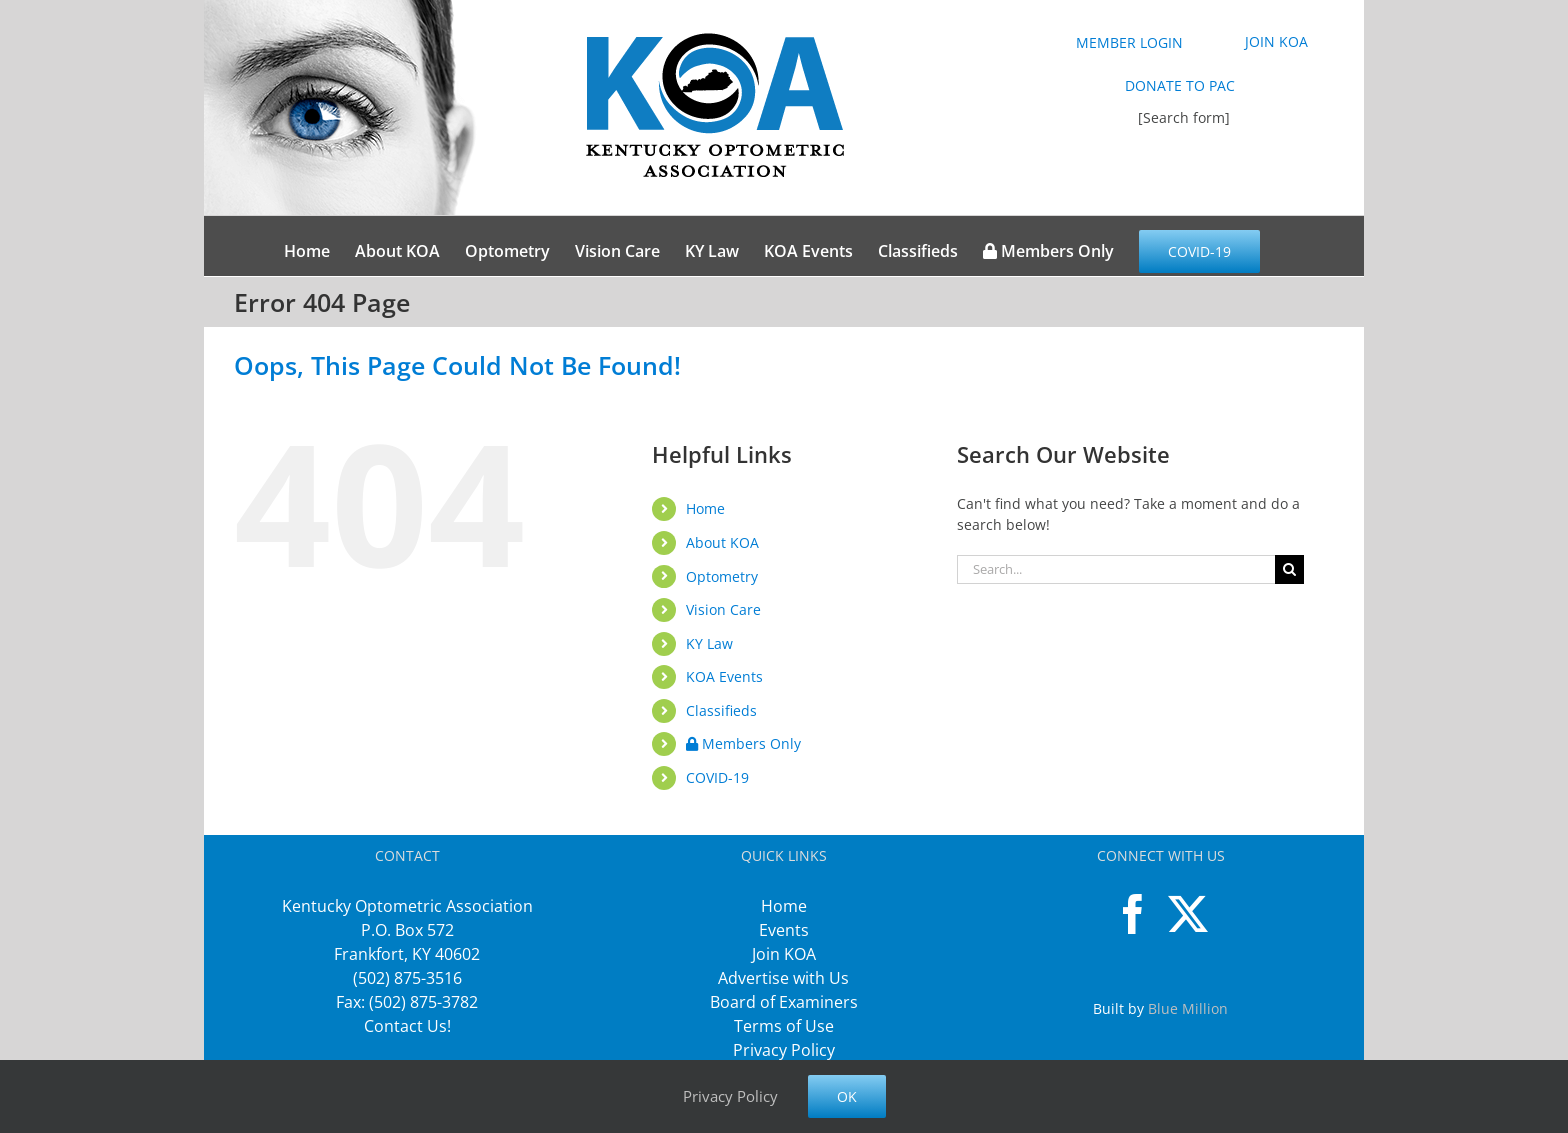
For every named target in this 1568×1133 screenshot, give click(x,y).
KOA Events (724, 676)
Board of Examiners (784, 1002)
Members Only (743, 743)
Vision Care (723, 609)
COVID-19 (717, 777)
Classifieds (721, 710)
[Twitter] (1188, 914)
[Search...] (1116, 569)
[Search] (1289, 569)
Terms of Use (784, 1026)
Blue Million (1188, 1008)
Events (784, 930)
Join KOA (784, 954)
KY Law (709, 643)
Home (705, 508)
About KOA (722, 542)
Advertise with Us (783, 978)
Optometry (722, 576)
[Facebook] (1133, 914)
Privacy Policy (784, 1050)
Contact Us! (407, 1026)
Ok (847, 1096)
